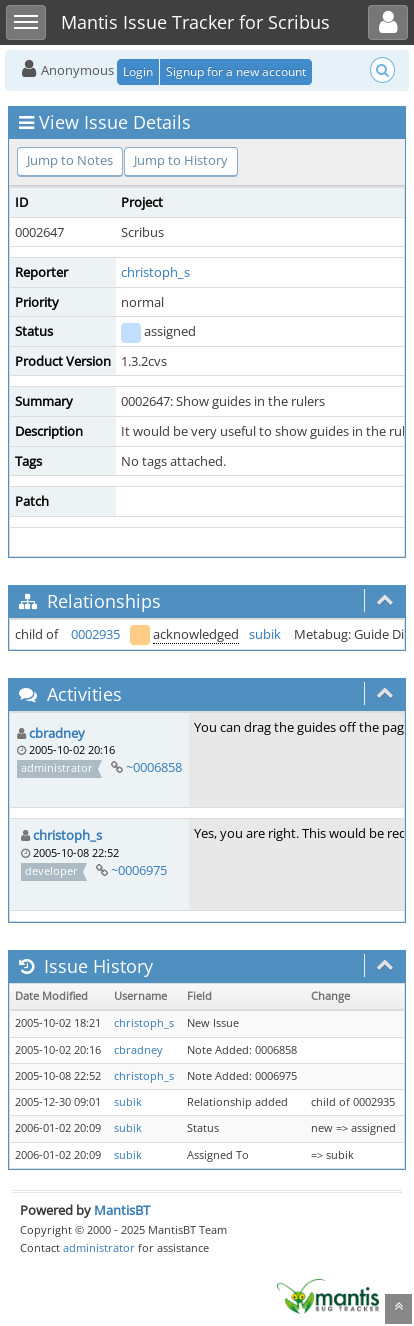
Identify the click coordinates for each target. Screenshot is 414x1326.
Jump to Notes (70, 160)
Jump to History (181, 160)
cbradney (57, 733)
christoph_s (155, 272)
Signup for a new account (236, 71)
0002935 (95, 634)
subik (265, 634)
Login (138, 71)
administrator (99, 1247)
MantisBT (122, 1210)
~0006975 (139, 870)
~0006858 (154, 767)
